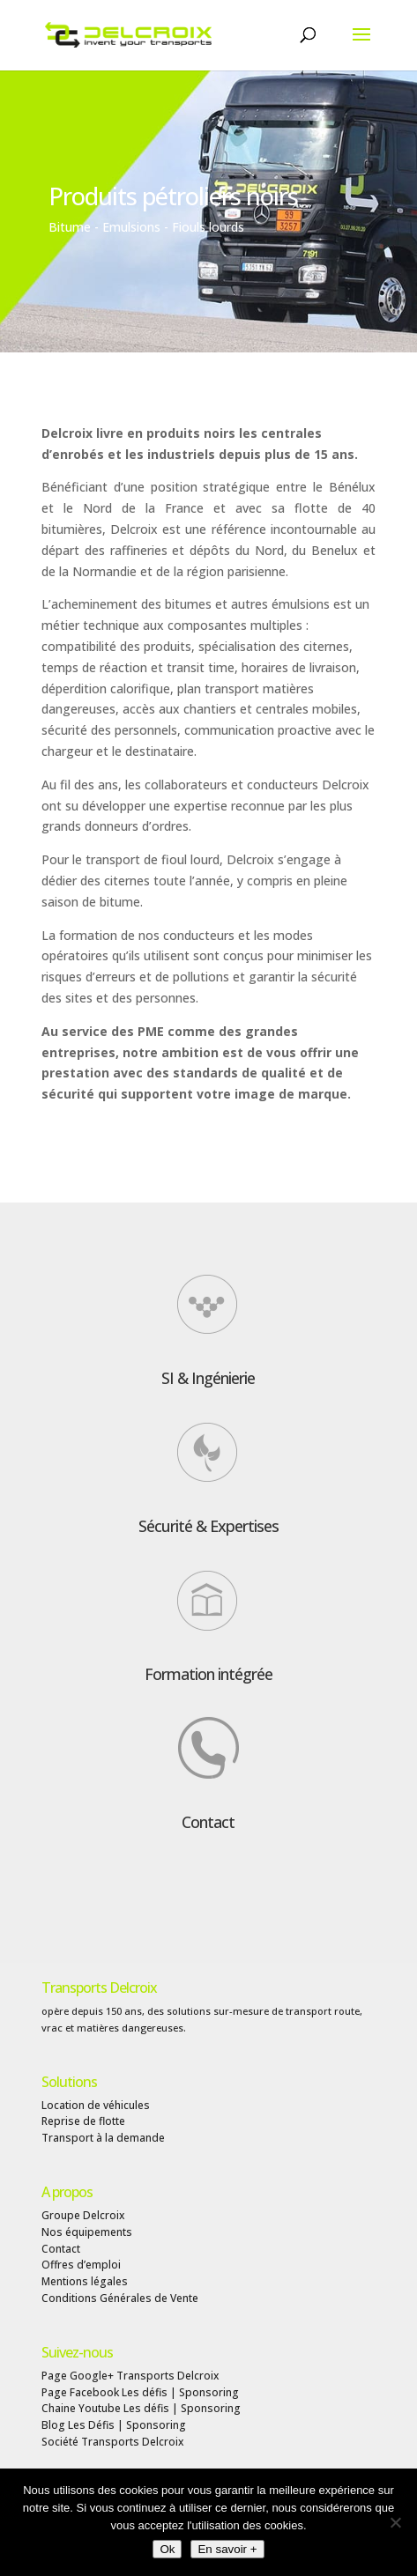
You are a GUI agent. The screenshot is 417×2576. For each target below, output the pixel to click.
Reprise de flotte (83, 2120)
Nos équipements (86, 2231)
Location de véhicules (95, 2105)
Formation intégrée (208, 1673)
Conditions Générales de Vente (119, 2298)
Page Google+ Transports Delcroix (130, 2375)
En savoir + (227, 2549)
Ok (167, 2549)
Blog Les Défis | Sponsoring (113, 2424)
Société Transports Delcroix (112, 2441)
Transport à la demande (103, 2137)
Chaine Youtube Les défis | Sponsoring (141, 2408)
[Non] (395, 2522)
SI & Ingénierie (208, 1377)
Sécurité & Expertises (208, 1525)
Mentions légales (84, 2281)
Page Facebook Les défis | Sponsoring (140, 2392)
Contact (208, 1821)
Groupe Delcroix (82, 2215)
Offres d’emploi (81, 2264)
